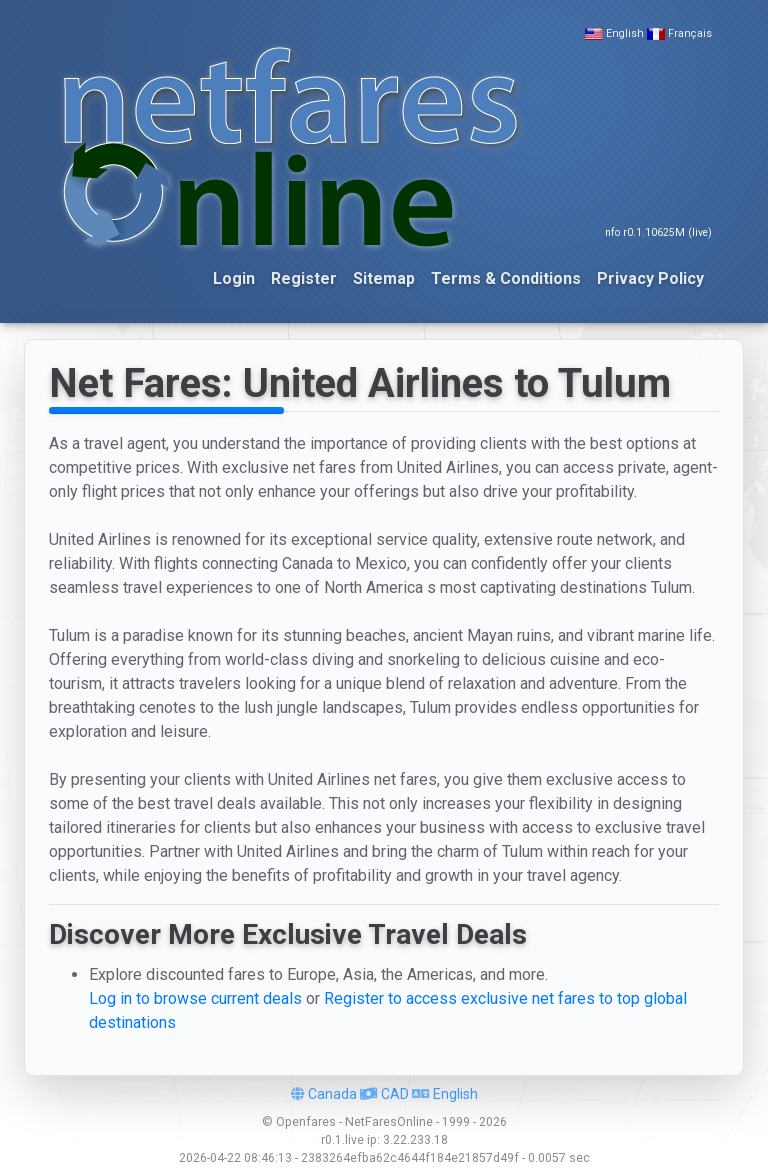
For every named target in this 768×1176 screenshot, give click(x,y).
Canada (324, 1094)
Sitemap (384, 278)
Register (304, 278)
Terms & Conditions (506, 278)
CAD (384, 1094)
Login (234, 278)
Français (690, 33)
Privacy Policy (650, 278)
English (625, 33)
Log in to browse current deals (195, 998)
